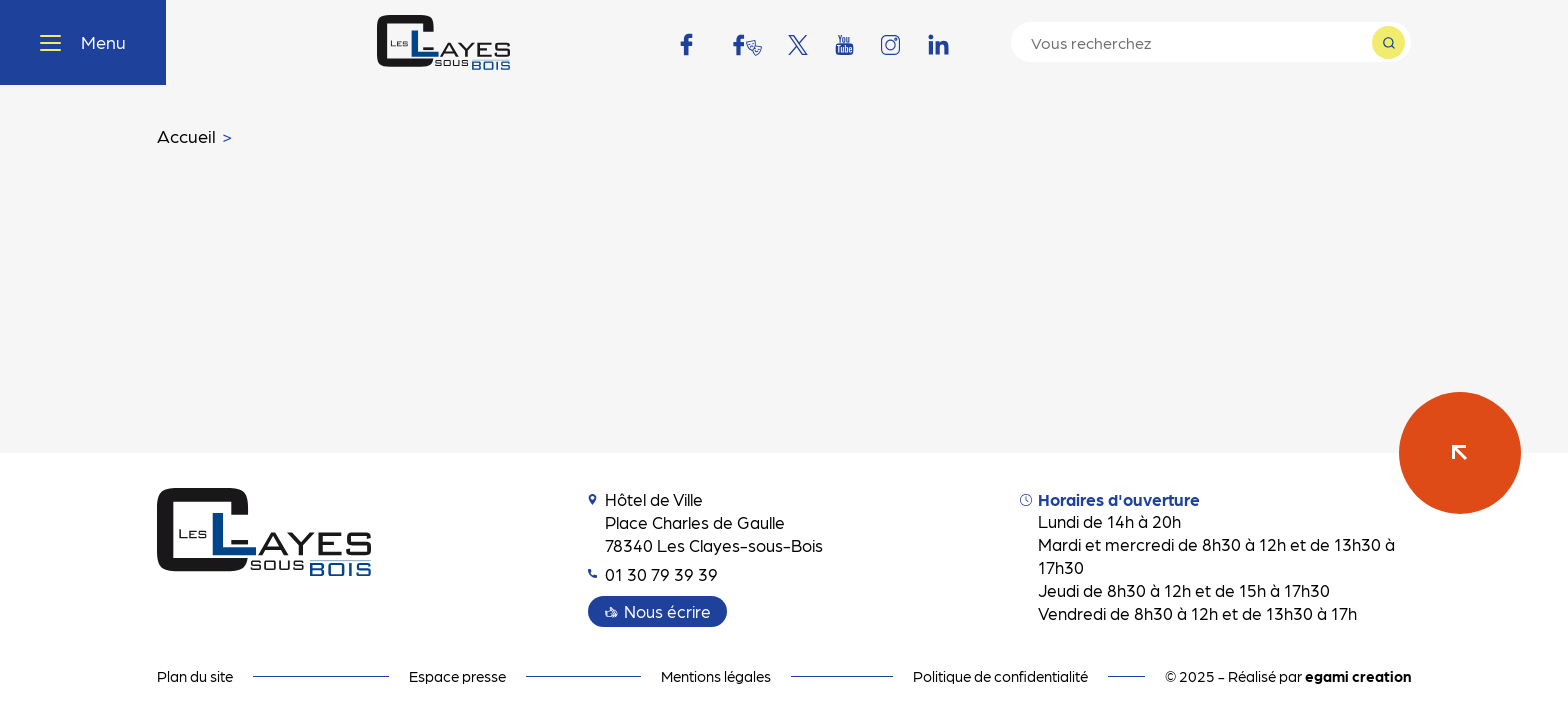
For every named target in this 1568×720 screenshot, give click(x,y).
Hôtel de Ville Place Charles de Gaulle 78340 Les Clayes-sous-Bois (705, 522)
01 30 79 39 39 (653, 574)
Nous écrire (667, 611)
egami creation (1358, 676)
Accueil (186, 135)
